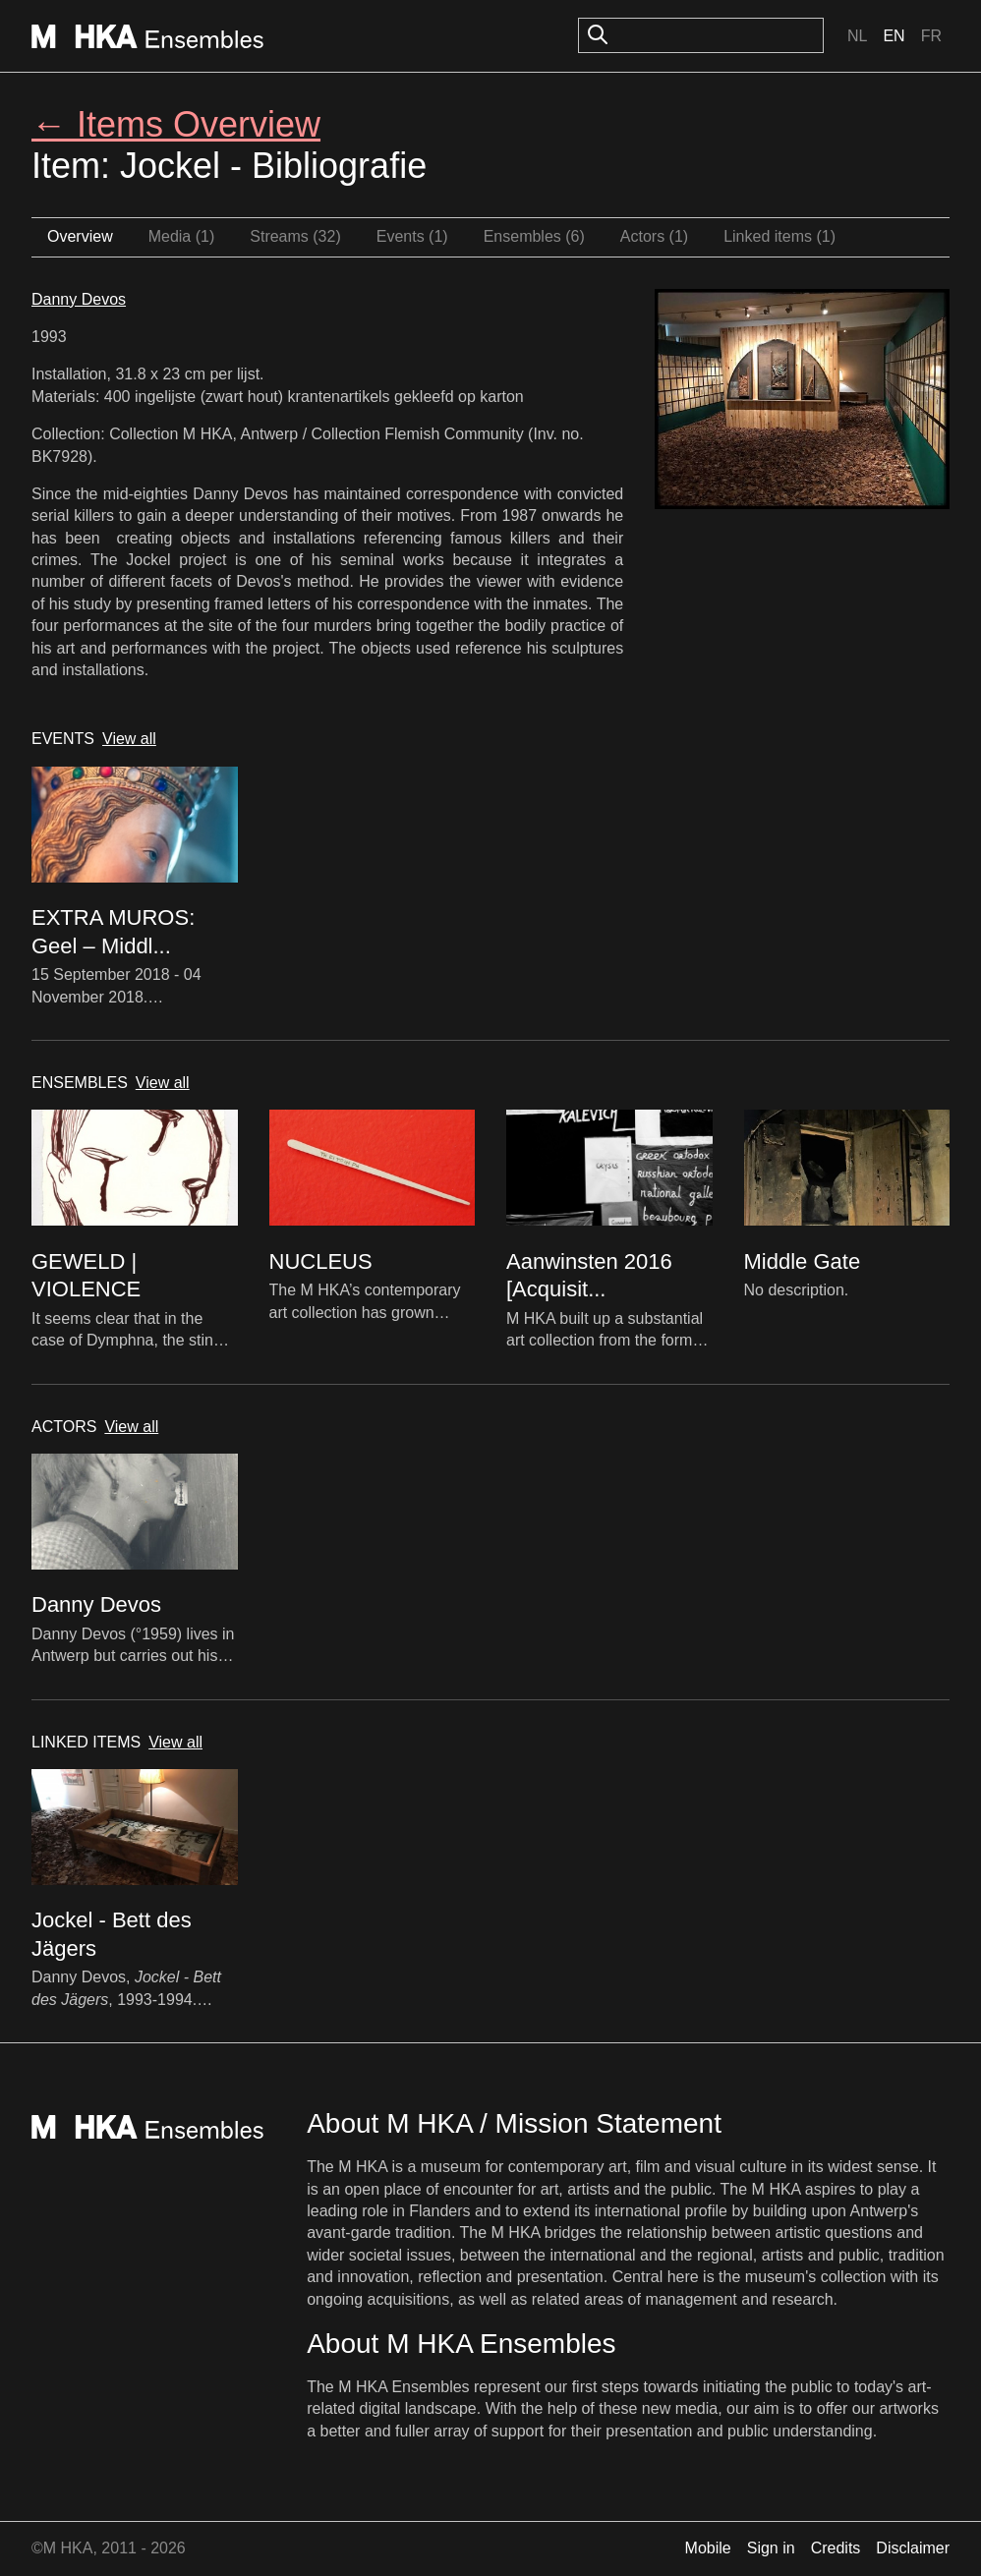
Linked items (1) (779, 236)
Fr (931, 36)
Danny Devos (78, 299)
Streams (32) (295, 236)
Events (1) (412, 236)
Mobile (708, 2548)
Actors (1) (654, 236)
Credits (836, 2548)
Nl (857, 36)
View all (129, 738)
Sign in (771, 2548)
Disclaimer (913, 2548)
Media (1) (181, 236)
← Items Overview (175, 124)
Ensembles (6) (534, 236)
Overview (80, 236)
